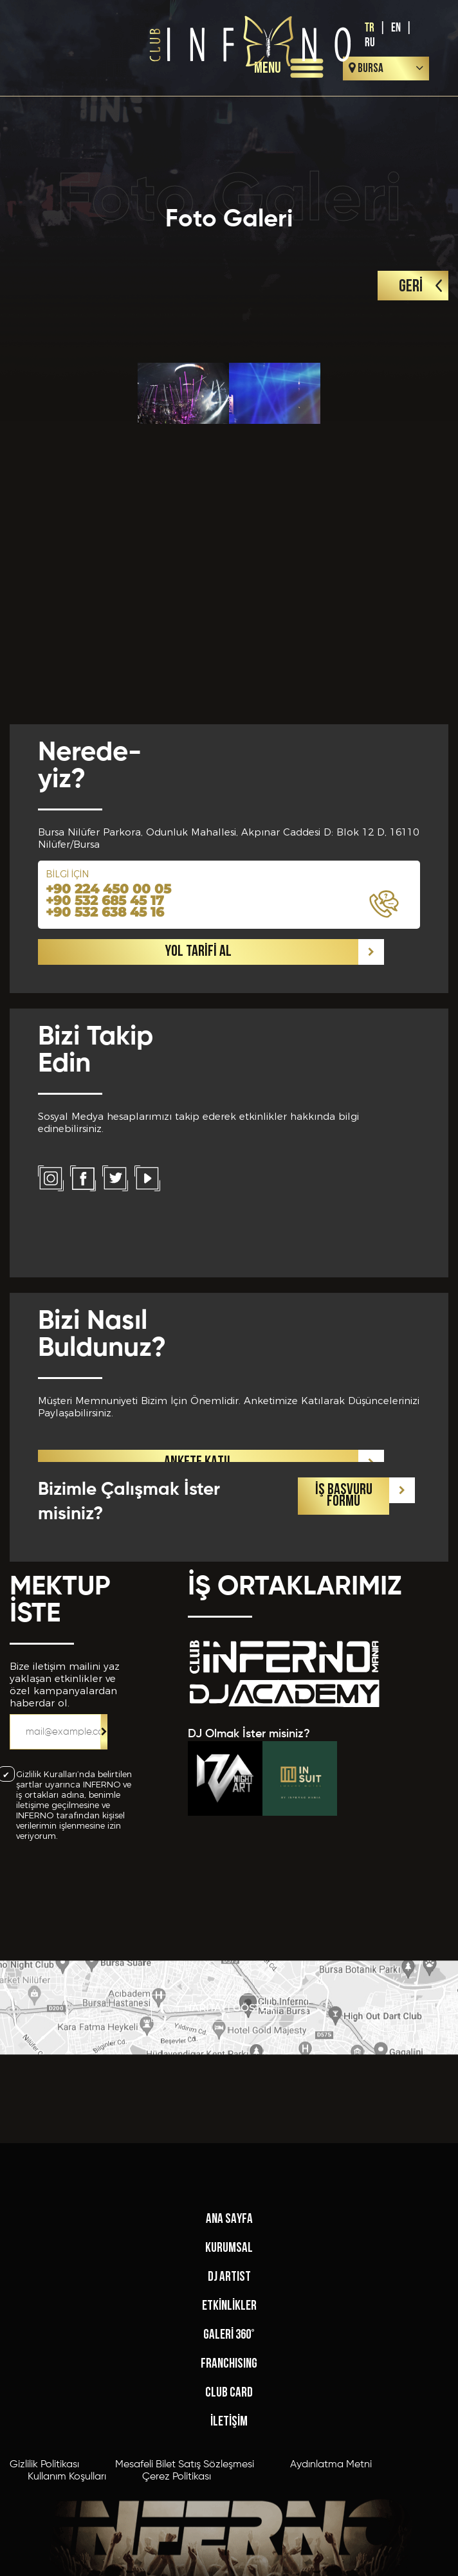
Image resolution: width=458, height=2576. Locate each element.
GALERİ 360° (229, 2528)
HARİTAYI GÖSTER (229, 2042)
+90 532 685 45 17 (105, 1205)
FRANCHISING (229, 2557)
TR (369, 28)
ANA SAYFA (229, 2412)
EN (396, 28)
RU (370, 42)
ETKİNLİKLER (229, 2499)
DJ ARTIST (229, 2470)
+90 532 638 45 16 (105, 1217)
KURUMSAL (229, 2441)
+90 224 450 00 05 (108, 1194)
